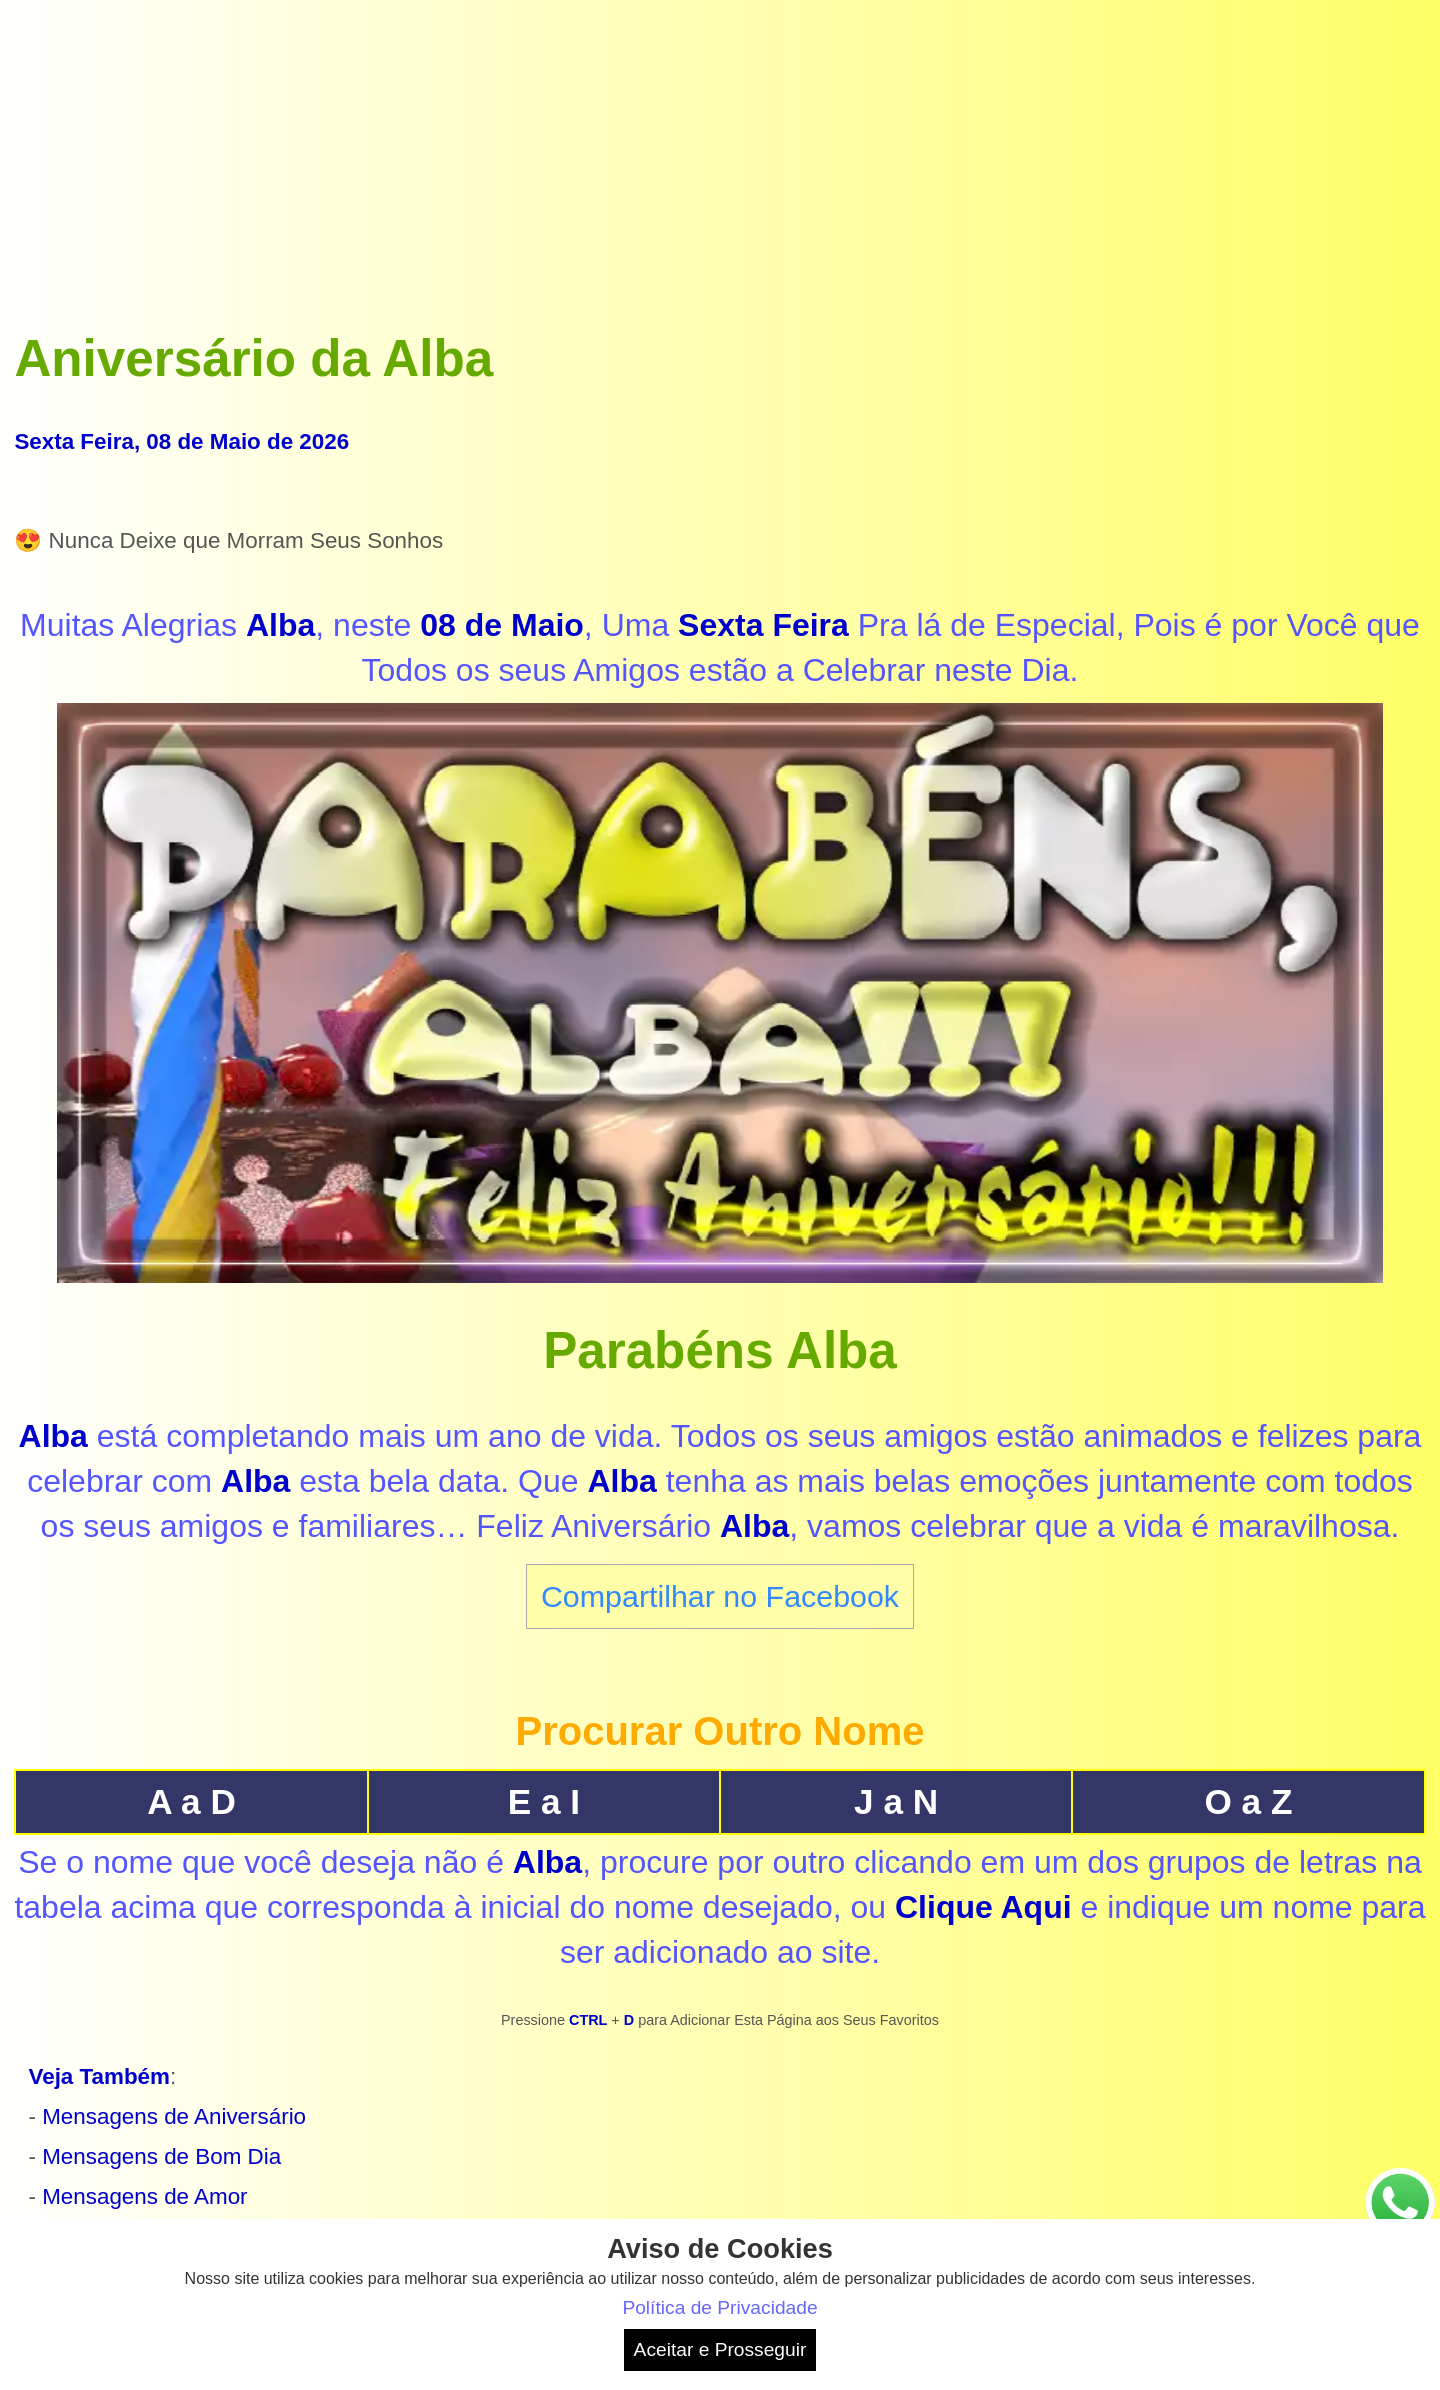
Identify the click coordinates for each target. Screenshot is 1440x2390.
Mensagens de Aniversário (174, 2116)
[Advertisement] (720, 154)
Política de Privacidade (719, 2307)
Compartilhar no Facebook (720, 1596)
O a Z (1248, 1801)
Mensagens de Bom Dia (161, 2156)
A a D (191, 1801)
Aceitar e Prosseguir (720, 2349)
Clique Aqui (983, 1907)
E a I (544, 1801)
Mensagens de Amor (144, 2196)
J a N (896, 1801)
